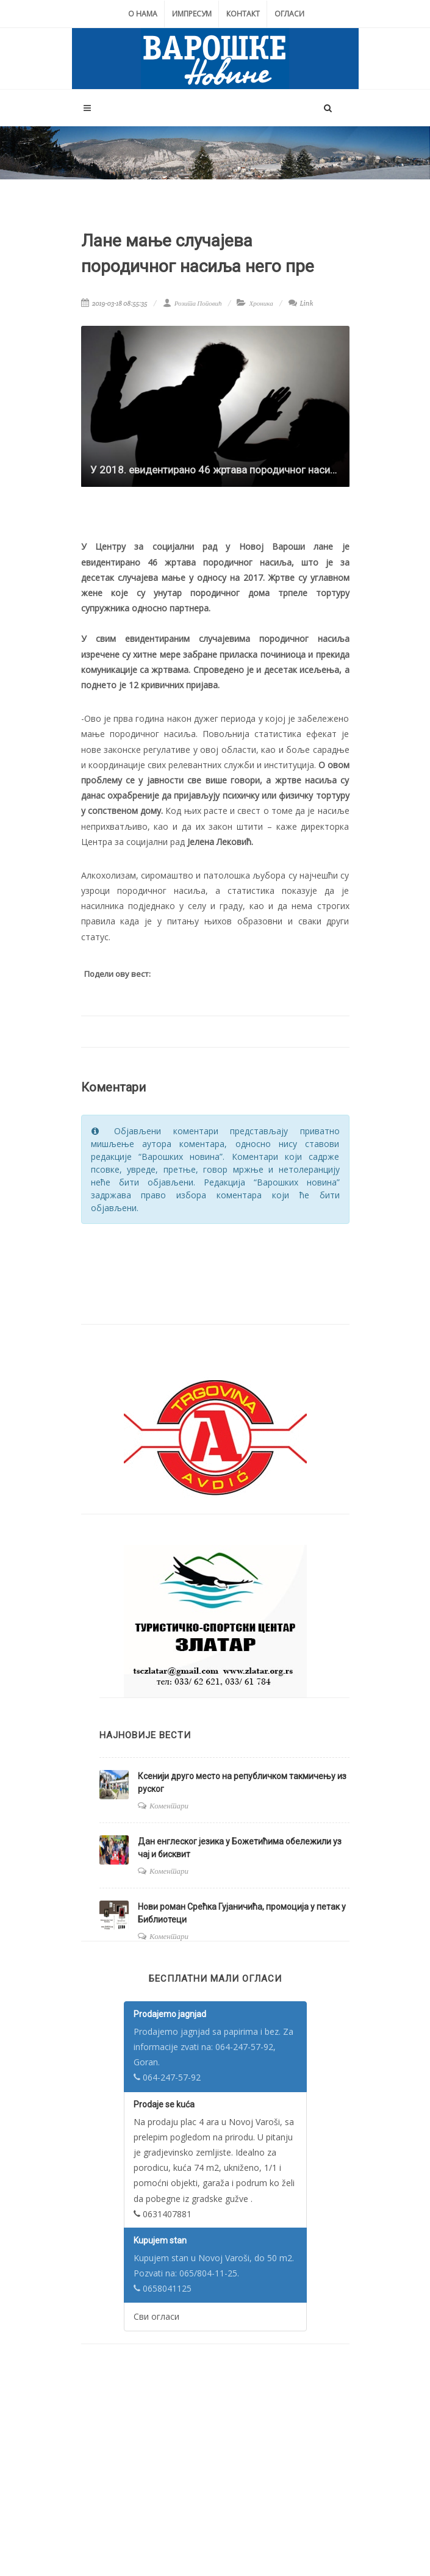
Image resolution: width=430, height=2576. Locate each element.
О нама (142, 14)
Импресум (192, 14)
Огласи (289, 14)
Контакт (243, 14)
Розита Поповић (192, 303)
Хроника (261, 303)
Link (301, 303)
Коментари (168, 1806)
